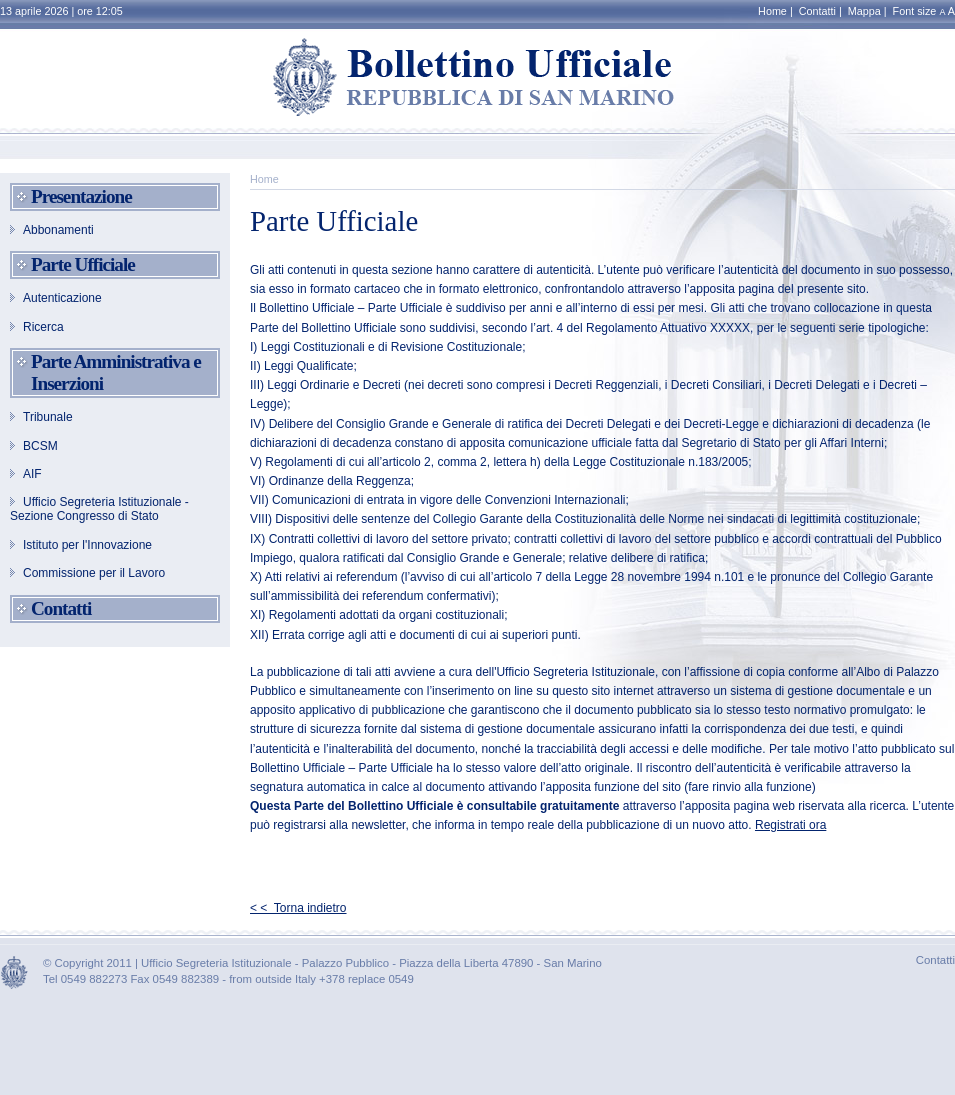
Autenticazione (62, 298)
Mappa (864, 11)
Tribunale (48, 417)
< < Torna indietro (298, 908)
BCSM (40, 446)
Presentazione (81, 196)
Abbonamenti (58, 230)
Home (772, 11)
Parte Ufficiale (83, 264)
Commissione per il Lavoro (94, 573)
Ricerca (43, 327)
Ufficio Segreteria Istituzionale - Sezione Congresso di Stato (99, 509)
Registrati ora (790, 825)
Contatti (817, 11)
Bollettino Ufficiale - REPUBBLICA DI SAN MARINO (478, 78)
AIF (32, 474)
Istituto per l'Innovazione (87, 545)
